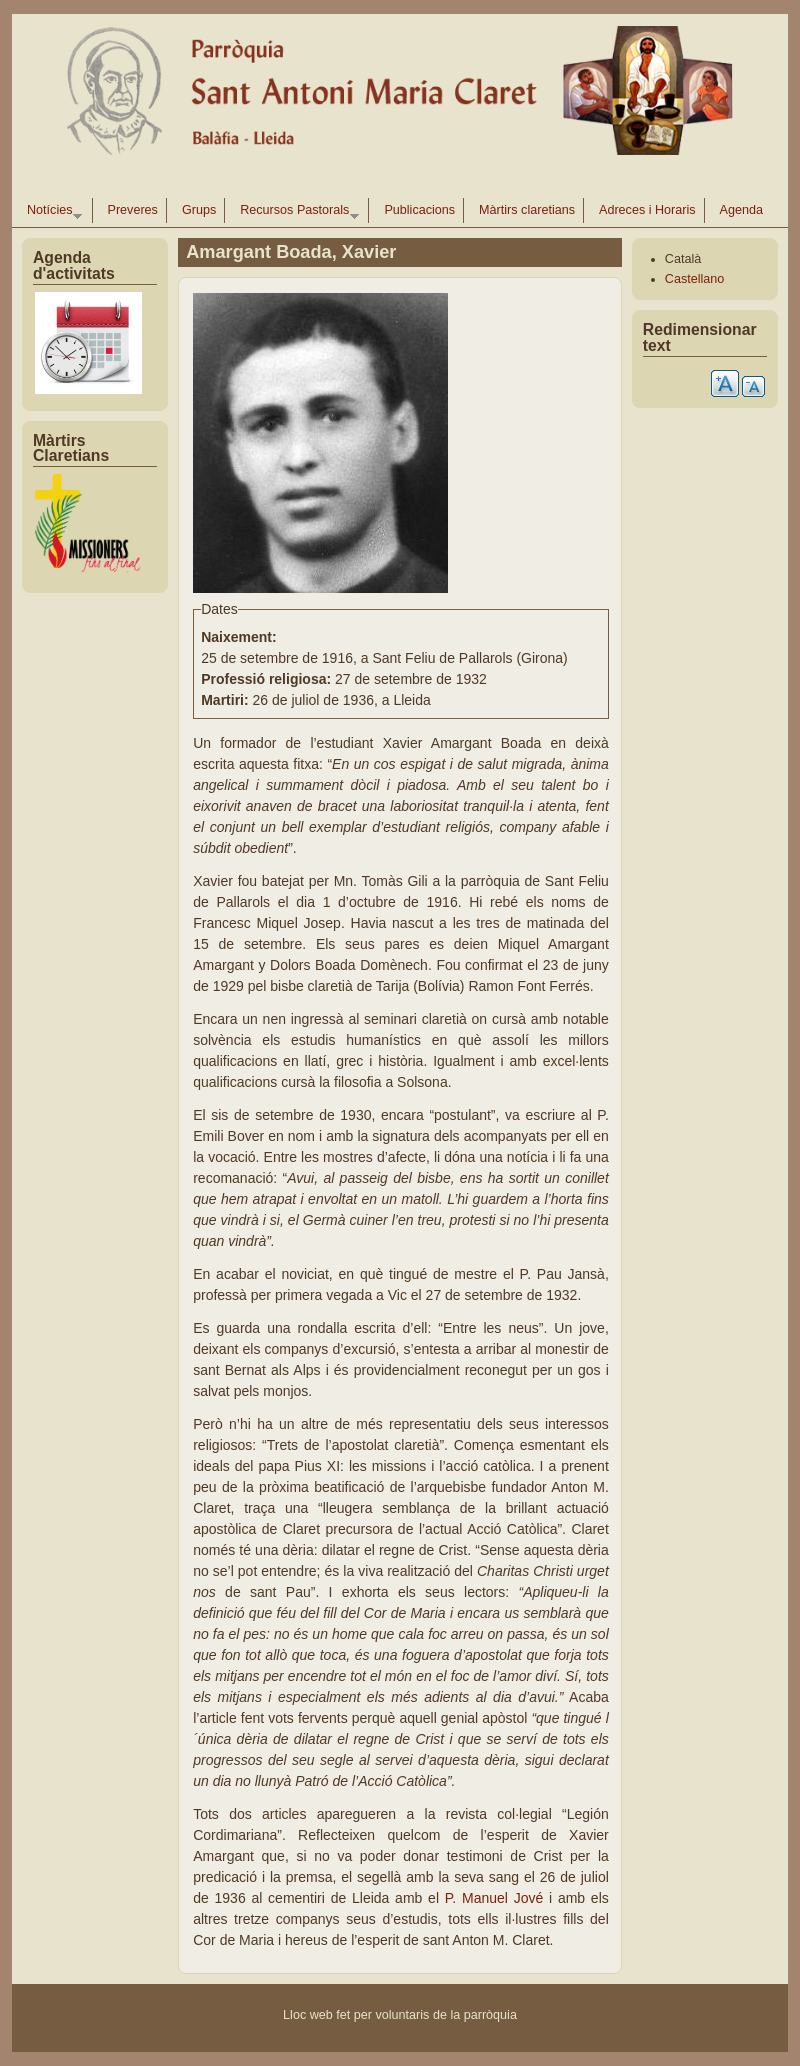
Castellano (695, 279)
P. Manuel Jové (497, 1898)
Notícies (50, 213)
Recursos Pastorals (295, 213)
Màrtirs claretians (527, 210)
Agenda (741, 210)
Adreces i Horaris (647, 210)
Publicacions (419, 210)
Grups (199, 210)
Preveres (133, 210)
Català (683, 259)
